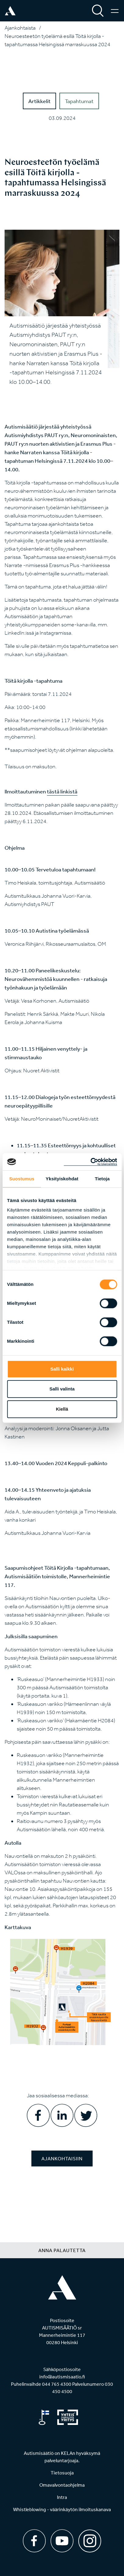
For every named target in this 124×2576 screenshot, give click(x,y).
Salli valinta (62, 1388)
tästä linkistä (62, 791)
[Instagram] (89, 2538)
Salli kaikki (62, 1369)
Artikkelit (39, 101)
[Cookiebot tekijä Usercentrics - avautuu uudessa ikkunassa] (90, 1162)
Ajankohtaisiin (62, 2158)
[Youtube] (62, 2540)
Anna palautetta (62, 2250)
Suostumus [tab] (21, 1178)
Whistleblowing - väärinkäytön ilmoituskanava (62, 2509)
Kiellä (62, 1409)
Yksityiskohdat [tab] (62, 1178)
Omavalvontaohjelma (62, 2485)
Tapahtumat (79, 101)
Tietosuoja (62, 2473)
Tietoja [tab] (102, 1178)
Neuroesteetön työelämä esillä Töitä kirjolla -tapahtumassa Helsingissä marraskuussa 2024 (57, 40)
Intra (62, 2497)
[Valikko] (115, 11)
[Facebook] (34, 2540)
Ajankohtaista (20, 27)
